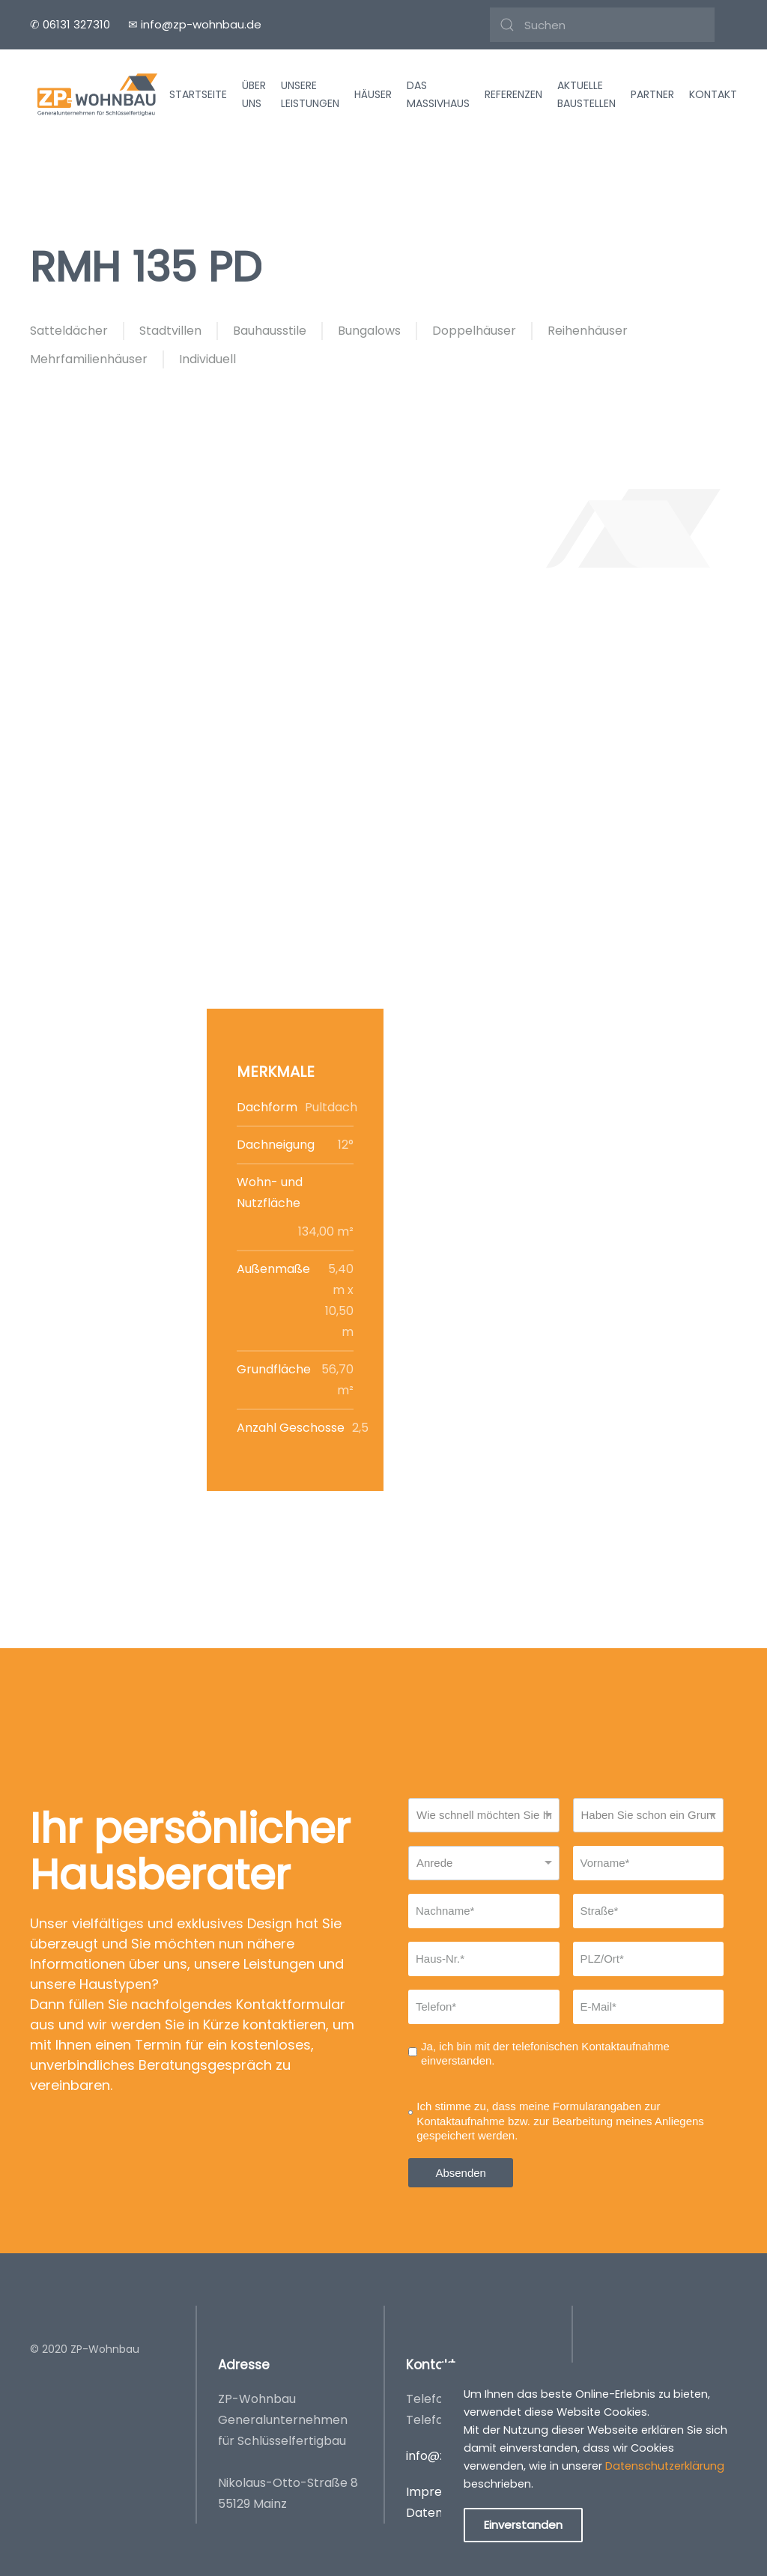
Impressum (439, 2491)
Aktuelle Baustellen (586, 95)
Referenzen (513, 94)
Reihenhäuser (588, 330)
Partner (652, 94)
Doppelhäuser (474, 330)
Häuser (373, 94)
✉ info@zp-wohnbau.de (194, 24)
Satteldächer (69, 330)
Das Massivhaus (438, 95)
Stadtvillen (170, 330)
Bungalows (369, 330)
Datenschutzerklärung (664, 2465)
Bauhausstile (269, 330)
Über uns (254, 95)
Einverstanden (523, 2525)
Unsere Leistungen (310, 95)
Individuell (207, 359)
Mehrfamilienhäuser (89, 359)
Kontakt (713, 94)
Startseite (198, 94)
